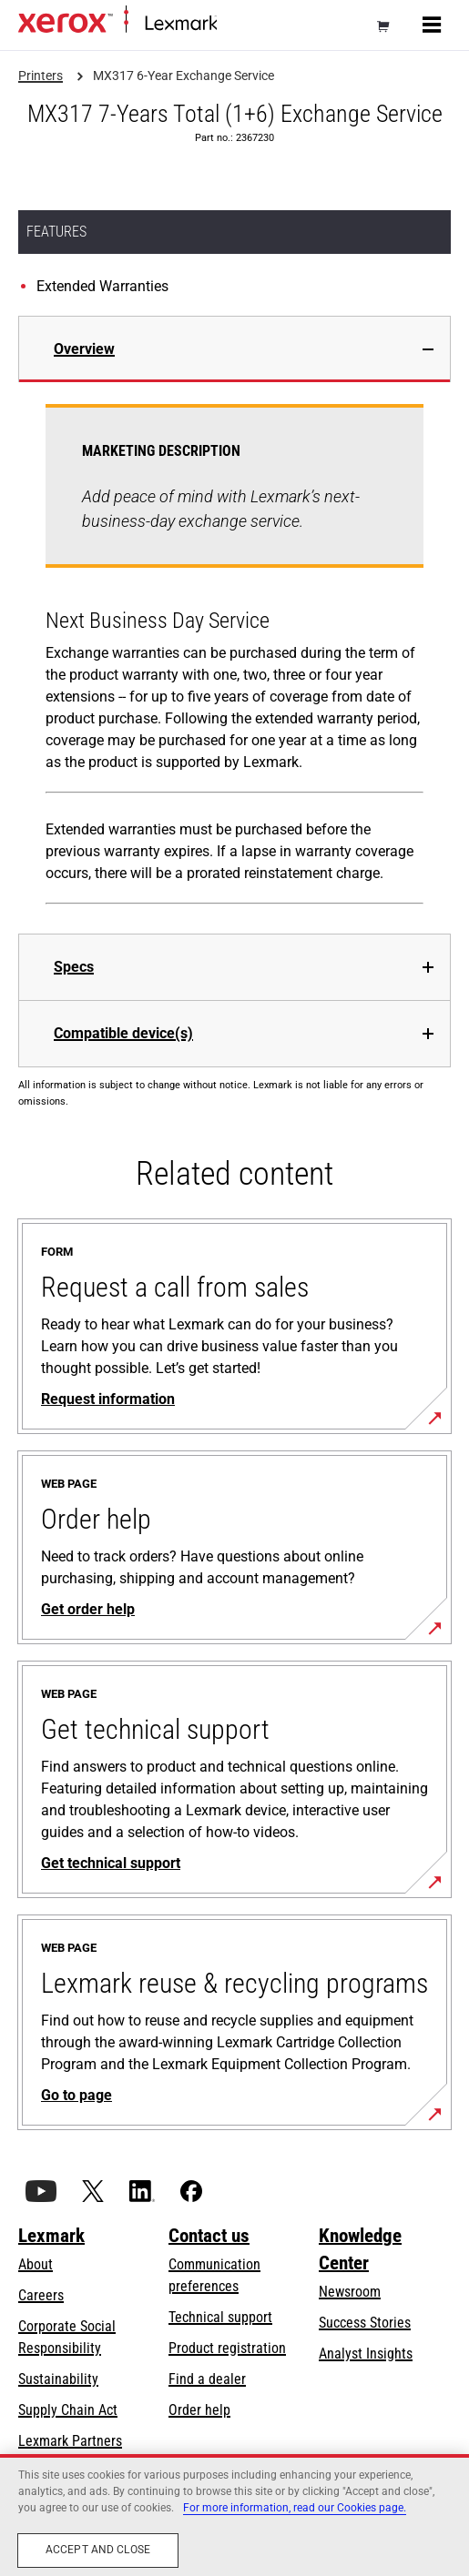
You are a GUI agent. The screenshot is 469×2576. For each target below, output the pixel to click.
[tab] (234, 349)
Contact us (209, 2236)
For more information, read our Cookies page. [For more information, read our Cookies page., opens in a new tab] (294, 2507)
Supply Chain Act (67, 2410)
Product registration (227, 2348)
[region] (234, 2515)
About (35, 2264)
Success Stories (365, 2322)
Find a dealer (207, 2379)
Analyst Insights (366, 2353)
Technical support (220, 2317)
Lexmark (51, 2236)
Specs (74, 966)
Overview (84, 349)
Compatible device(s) (123, 1033)
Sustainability (58, 2379)
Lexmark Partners (70, 2441)
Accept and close (98, 2549)
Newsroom (350, 2291)
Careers (41, 2295)
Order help (199, 2410)
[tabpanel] (234, 658)
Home (232, 24)
